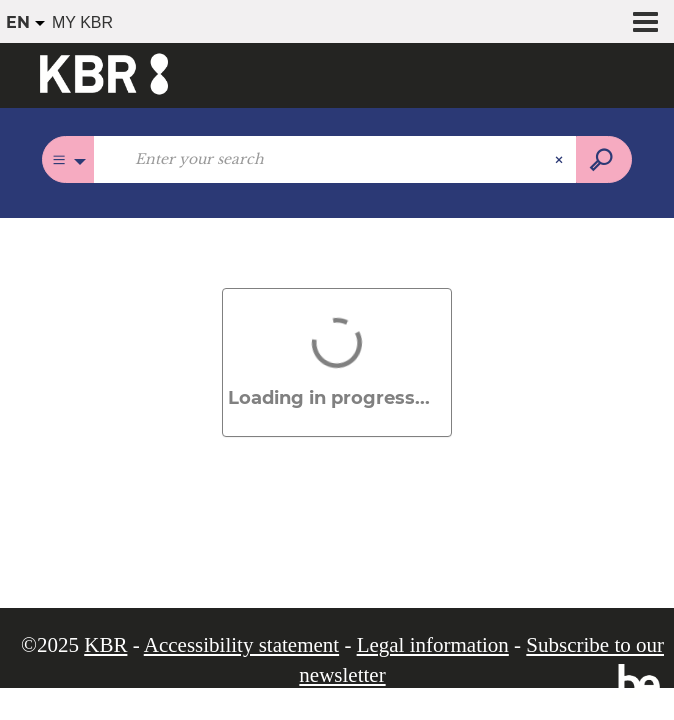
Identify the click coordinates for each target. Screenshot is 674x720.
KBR (105, 645)
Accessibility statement (241, 645)
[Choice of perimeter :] (68, 159)
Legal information (433, 645)
